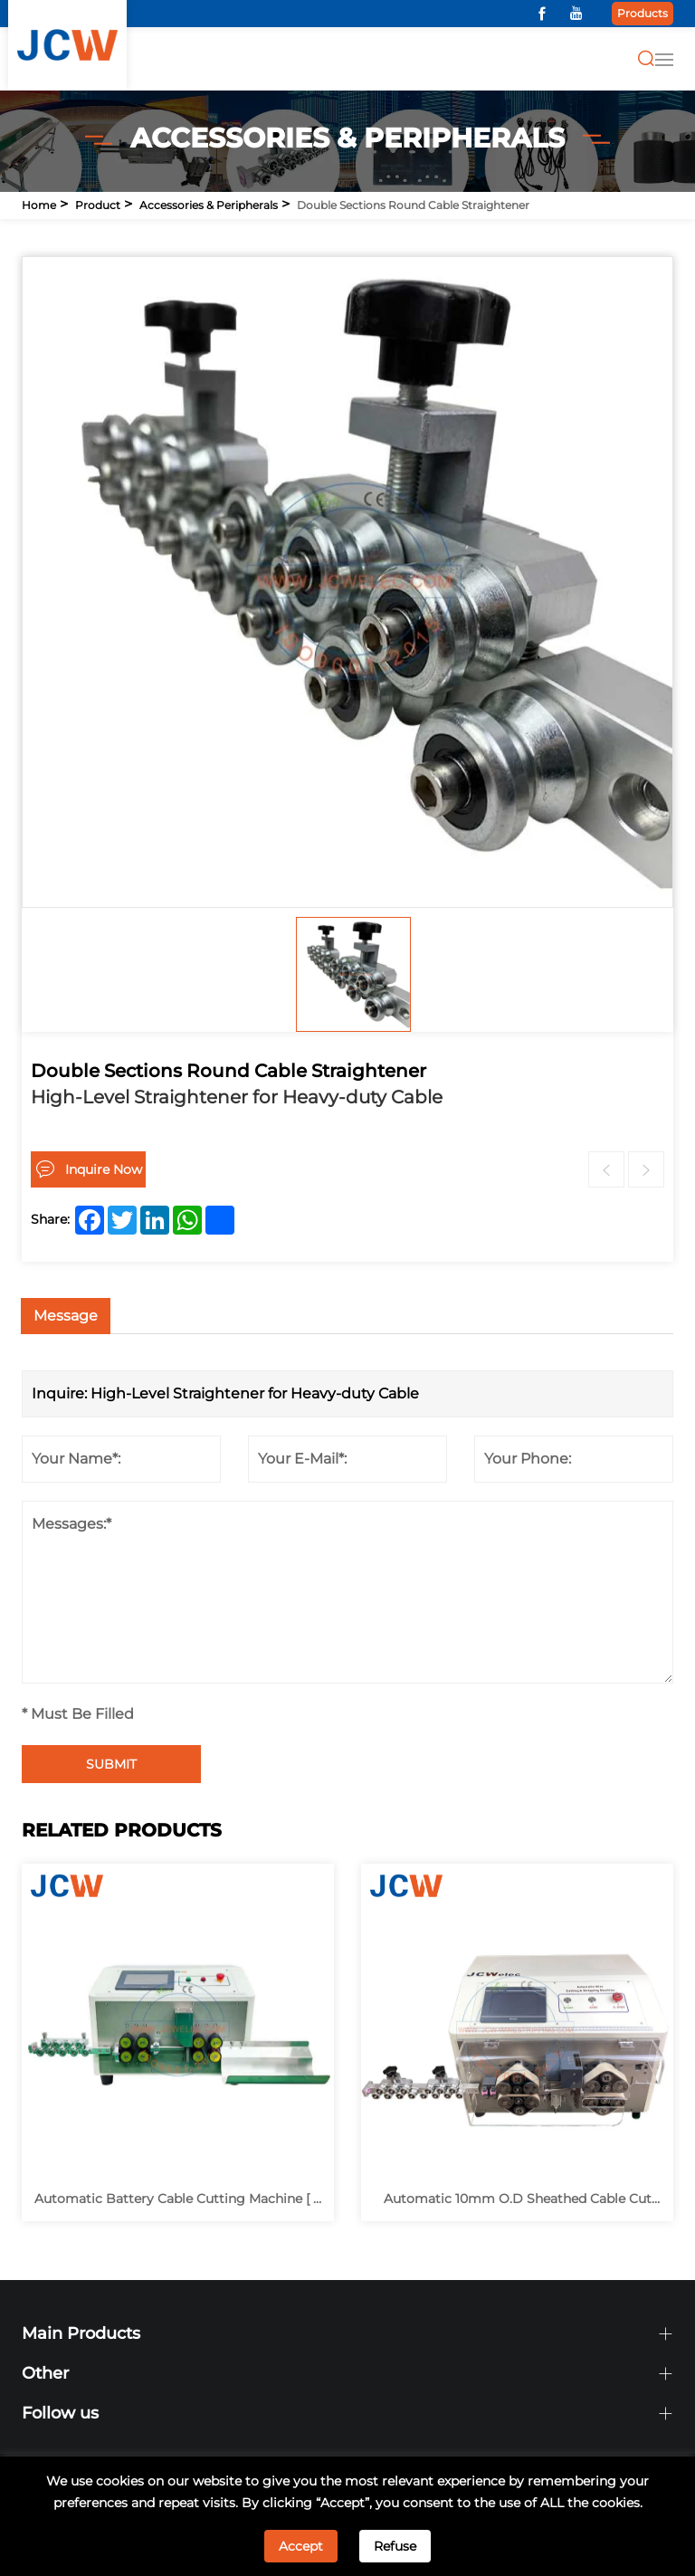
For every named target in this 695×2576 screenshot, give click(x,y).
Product (97, 205)
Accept (301, 2546)
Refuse (395, 2546)
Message (65, 1315)
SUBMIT (111, 1764)
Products (642, 13)
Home (39, 205)
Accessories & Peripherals (208, 205)
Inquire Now (103, 1169)
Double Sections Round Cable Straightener (413, 205)
